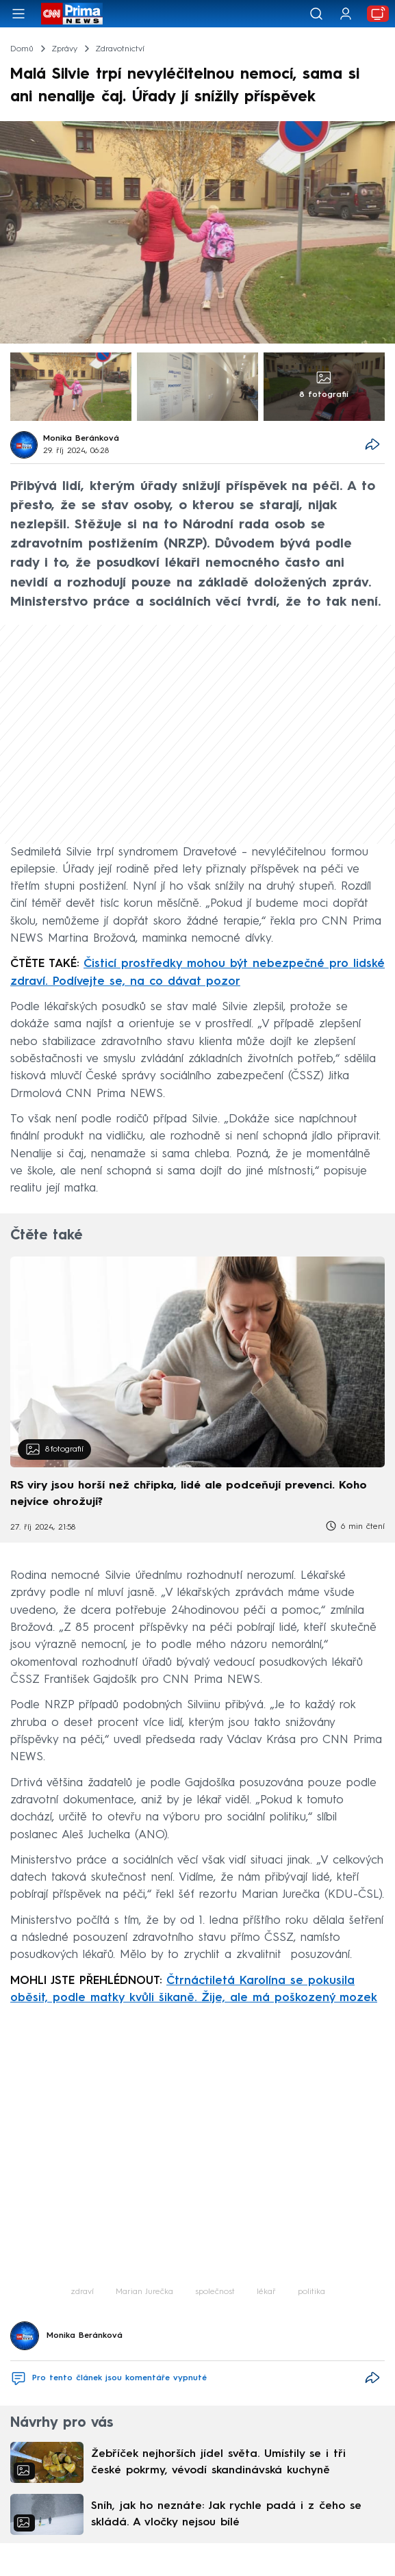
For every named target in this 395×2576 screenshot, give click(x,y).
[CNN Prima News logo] (72, 14)
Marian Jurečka (144, 2292)
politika (311, 2292)
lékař (266, 2292)
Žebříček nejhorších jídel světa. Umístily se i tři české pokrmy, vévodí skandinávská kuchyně (218, 2462)
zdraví (82, 2292)
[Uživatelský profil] (345, 14)
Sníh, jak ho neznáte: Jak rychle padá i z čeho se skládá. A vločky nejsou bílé (226, 2514)
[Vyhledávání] (316, 13)
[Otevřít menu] (18, 14)
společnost (215, 2292)
